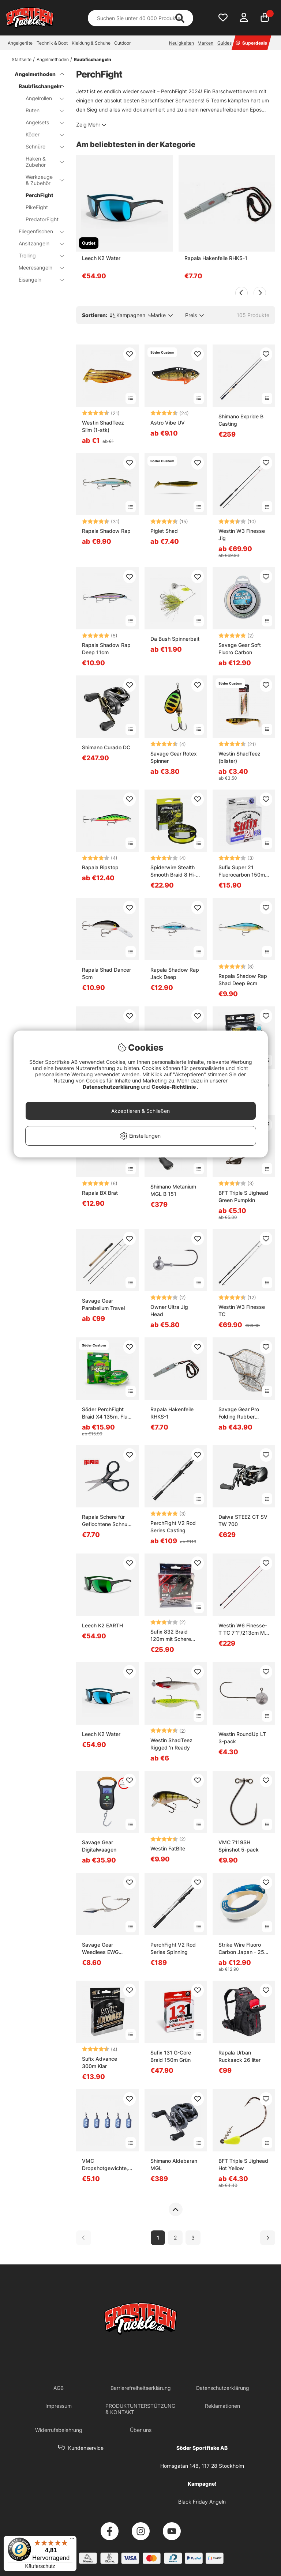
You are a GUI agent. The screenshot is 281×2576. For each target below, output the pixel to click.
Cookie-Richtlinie (174, 1087)
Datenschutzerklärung (112, 1087)
